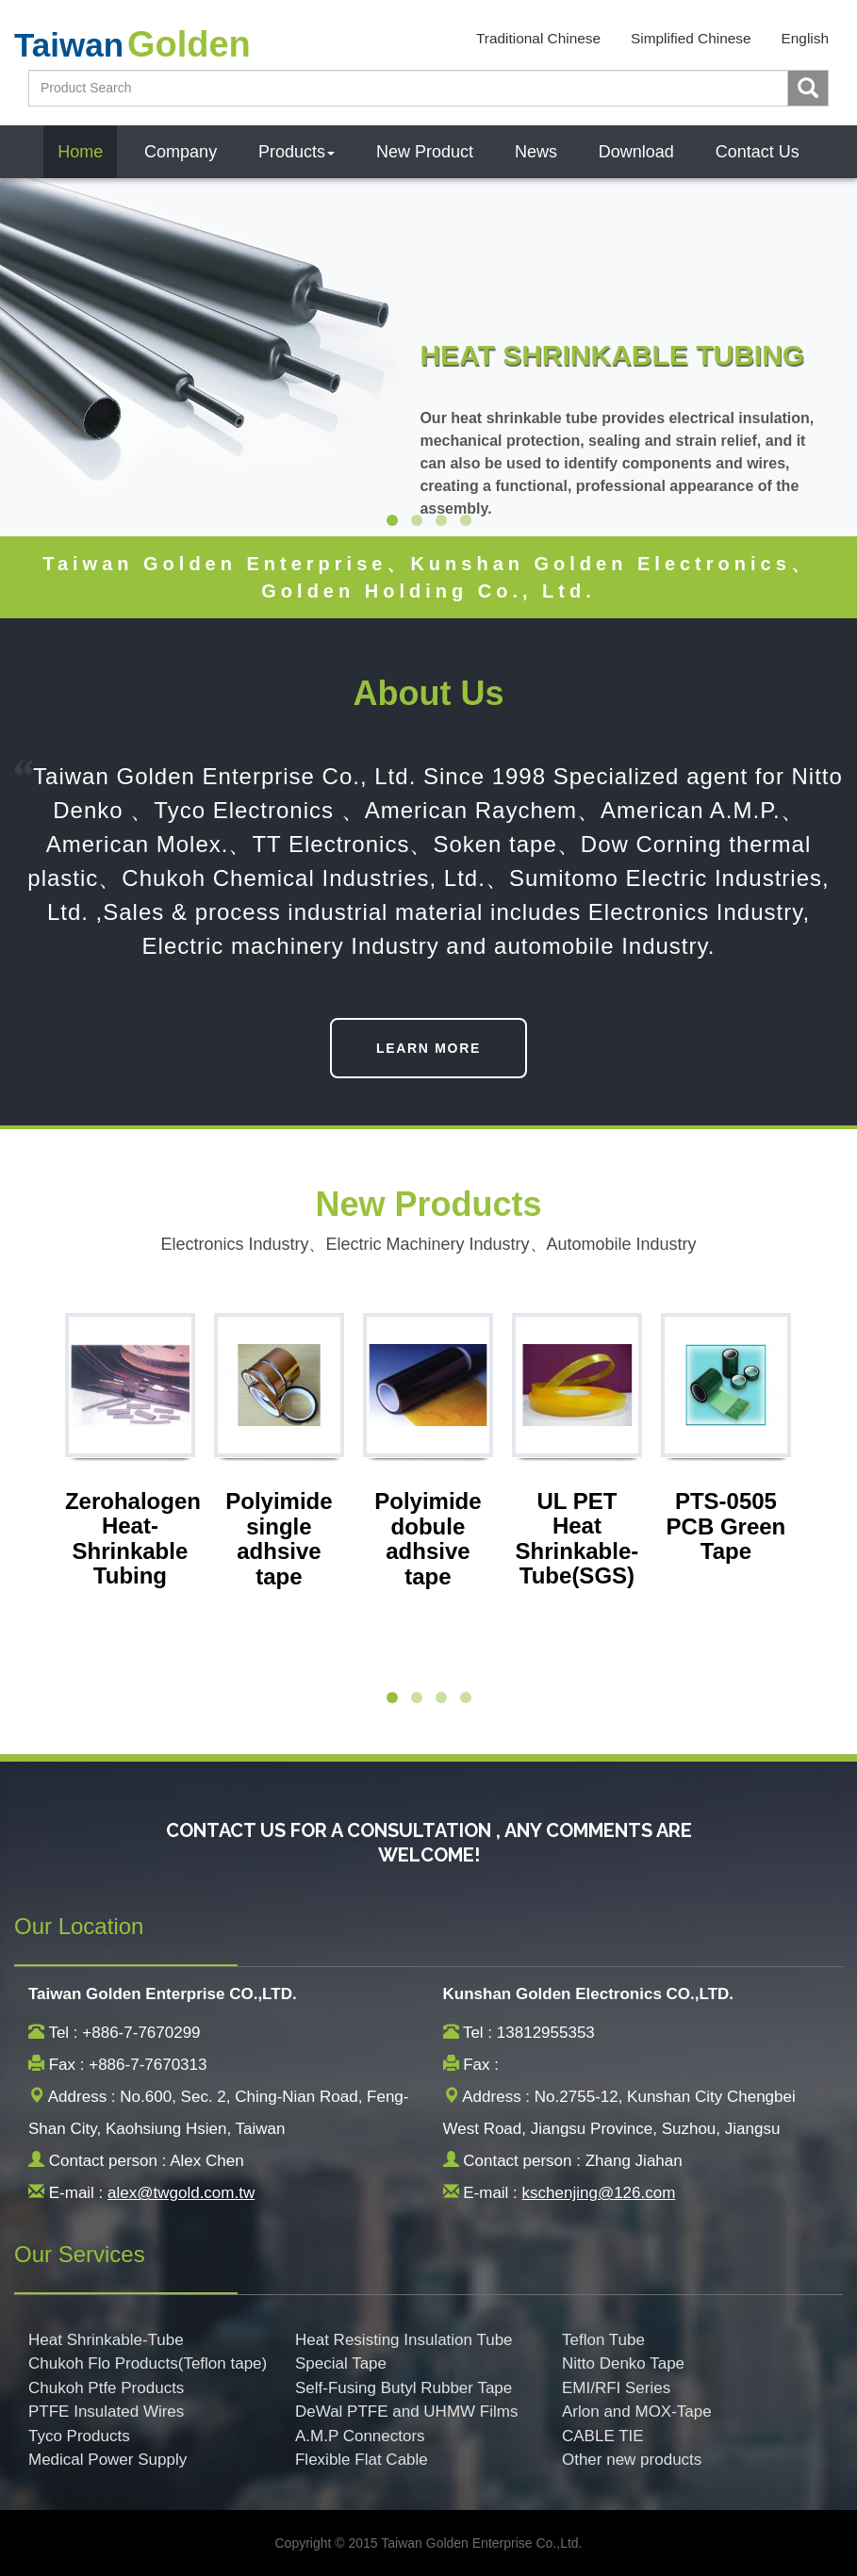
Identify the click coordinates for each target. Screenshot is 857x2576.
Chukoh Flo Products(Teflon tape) (147, 2363)
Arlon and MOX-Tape (637, 2411)
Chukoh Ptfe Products (106, 2388)
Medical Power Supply (107, 2460)
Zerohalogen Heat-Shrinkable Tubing (133, 1538)
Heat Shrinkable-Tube (106, 2340)
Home (80, 151)
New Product (424, 151)
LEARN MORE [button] (428, 1048)
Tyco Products (79, 2436)
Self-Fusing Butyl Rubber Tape (403, 2388)
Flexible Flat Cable (361, 2460)
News (536, 151)
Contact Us (757, 151)
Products (296, 151)
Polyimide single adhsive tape (278, 1538)
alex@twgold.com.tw (181, 2193)
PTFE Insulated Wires (106, 2411)
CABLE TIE (603, 2436)
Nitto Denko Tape (623, 2363)
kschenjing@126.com (599, 2193)
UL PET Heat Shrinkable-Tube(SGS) (577, 1538)
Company (180, 151)
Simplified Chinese (690, 38)
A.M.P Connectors (360, 2436)
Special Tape (341, 2363)
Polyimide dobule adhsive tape (427, 1538)
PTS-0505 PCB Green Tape (726, 1526)
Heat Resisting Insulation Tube (404, 2340)
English (805, 38)
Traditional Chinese (538, 38)
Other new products (631, 2460)
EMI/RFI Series (616, 2388)
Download (636, 151)
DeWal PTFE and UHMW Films (406, 2411)
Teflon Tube (603, 2340)
